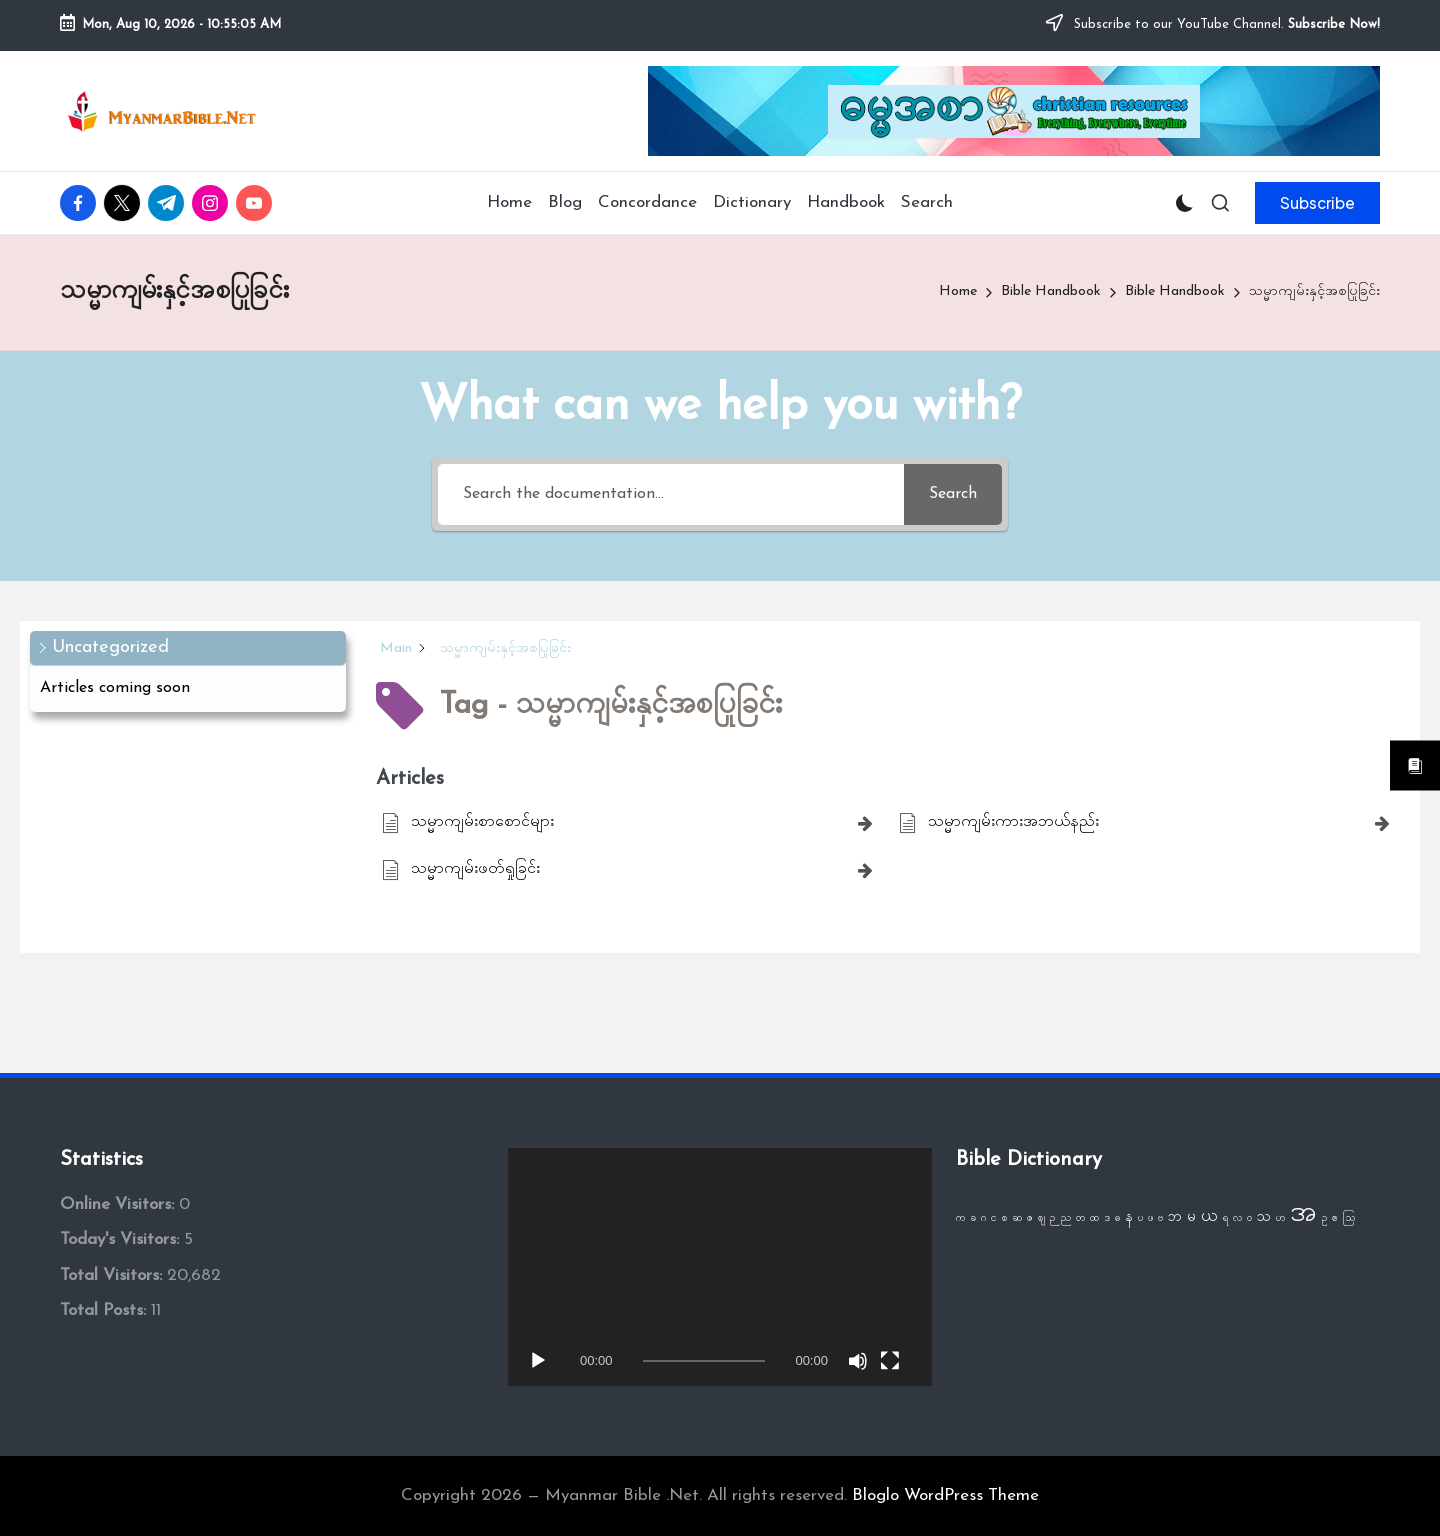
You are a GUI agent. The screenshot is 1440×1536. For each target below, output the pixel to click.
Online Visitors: (119, 1204)
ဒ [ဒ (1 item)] (1107, 1218)
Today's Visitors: (122, 1239)
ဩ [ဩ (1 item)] (1349, 1218)
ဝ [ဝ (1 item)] (1249, 1218)
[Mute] (858, 1361)
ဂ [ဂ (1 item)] (983, 1218)
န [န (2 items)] (1129, 1217)
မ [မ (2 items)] (1191, 1217)
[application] (720, 1267)
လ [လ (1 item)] (1237, 1218)
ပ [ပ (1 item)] (1140, 1218)
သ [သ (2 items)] (1264, 1217)
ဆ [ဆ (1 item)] (1017, 1218)
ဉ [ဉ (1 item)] (1053, 1218)
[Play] (538, 1361)
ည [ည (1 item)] (1066, 1218)
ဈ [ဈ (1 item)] (1041, 1218)
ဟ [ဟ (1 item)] (1280, 1218)
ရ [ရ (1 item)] (1225, 1218)
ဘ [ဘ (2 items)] (1175, 1217)
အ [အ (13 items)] (1303, 1213)
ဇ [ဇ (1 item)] (1030, 1218)
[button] (1317, 203)
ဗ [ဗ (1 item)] (1160, 1218)
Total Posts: (105, 1310)
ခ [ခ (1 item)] (973, 1218)
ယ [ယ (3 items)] (1209, 1216)
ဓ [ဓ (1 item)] (1117, 1218)
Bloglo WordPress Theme (945, 1495)
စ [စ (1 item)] (1004, 1218)
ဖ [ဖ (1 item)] (1150, 1218)
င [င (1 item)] (994, 1218)
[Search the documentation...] (671, 494)
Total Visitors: (113, 1275)
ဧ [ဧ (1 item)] (1335, 1218)
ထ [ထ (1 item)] (1094, 1218)
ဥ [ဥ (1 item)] (1324, 1218)
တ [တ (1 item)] (1080, 1218)
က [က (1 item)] (960, 1218)
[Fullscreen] (890, 1361)
